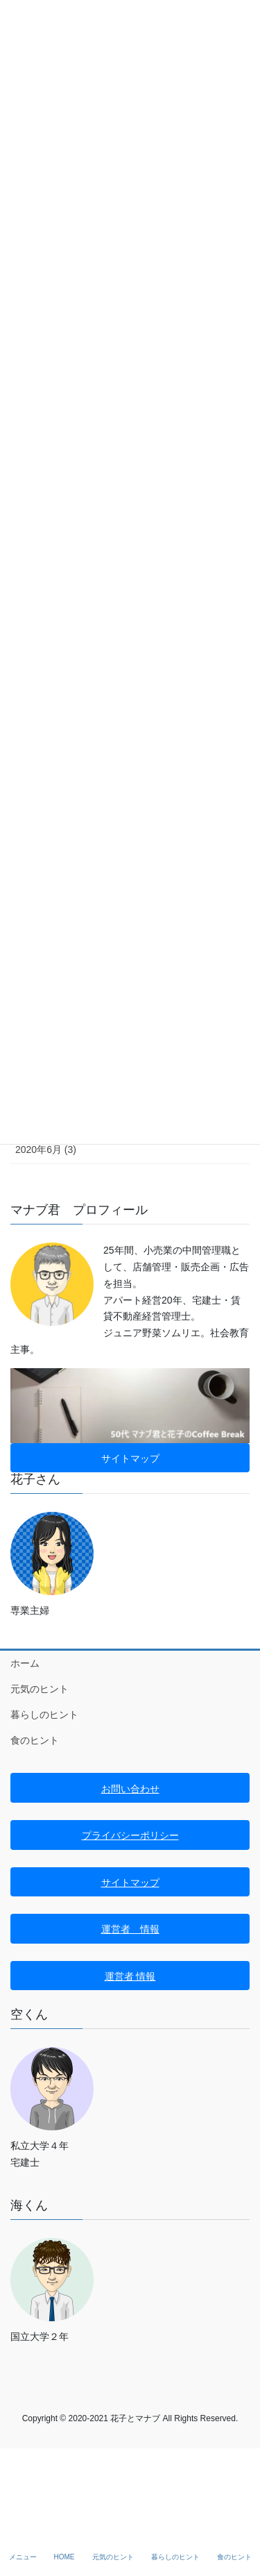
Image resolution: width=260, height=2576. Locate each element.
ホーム (25, 1663)
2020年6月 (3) (45, 1149)
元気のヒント (39, 1688)
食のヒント (34, 1740)
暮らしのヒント (44, 1714)
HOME (64, 2557)
